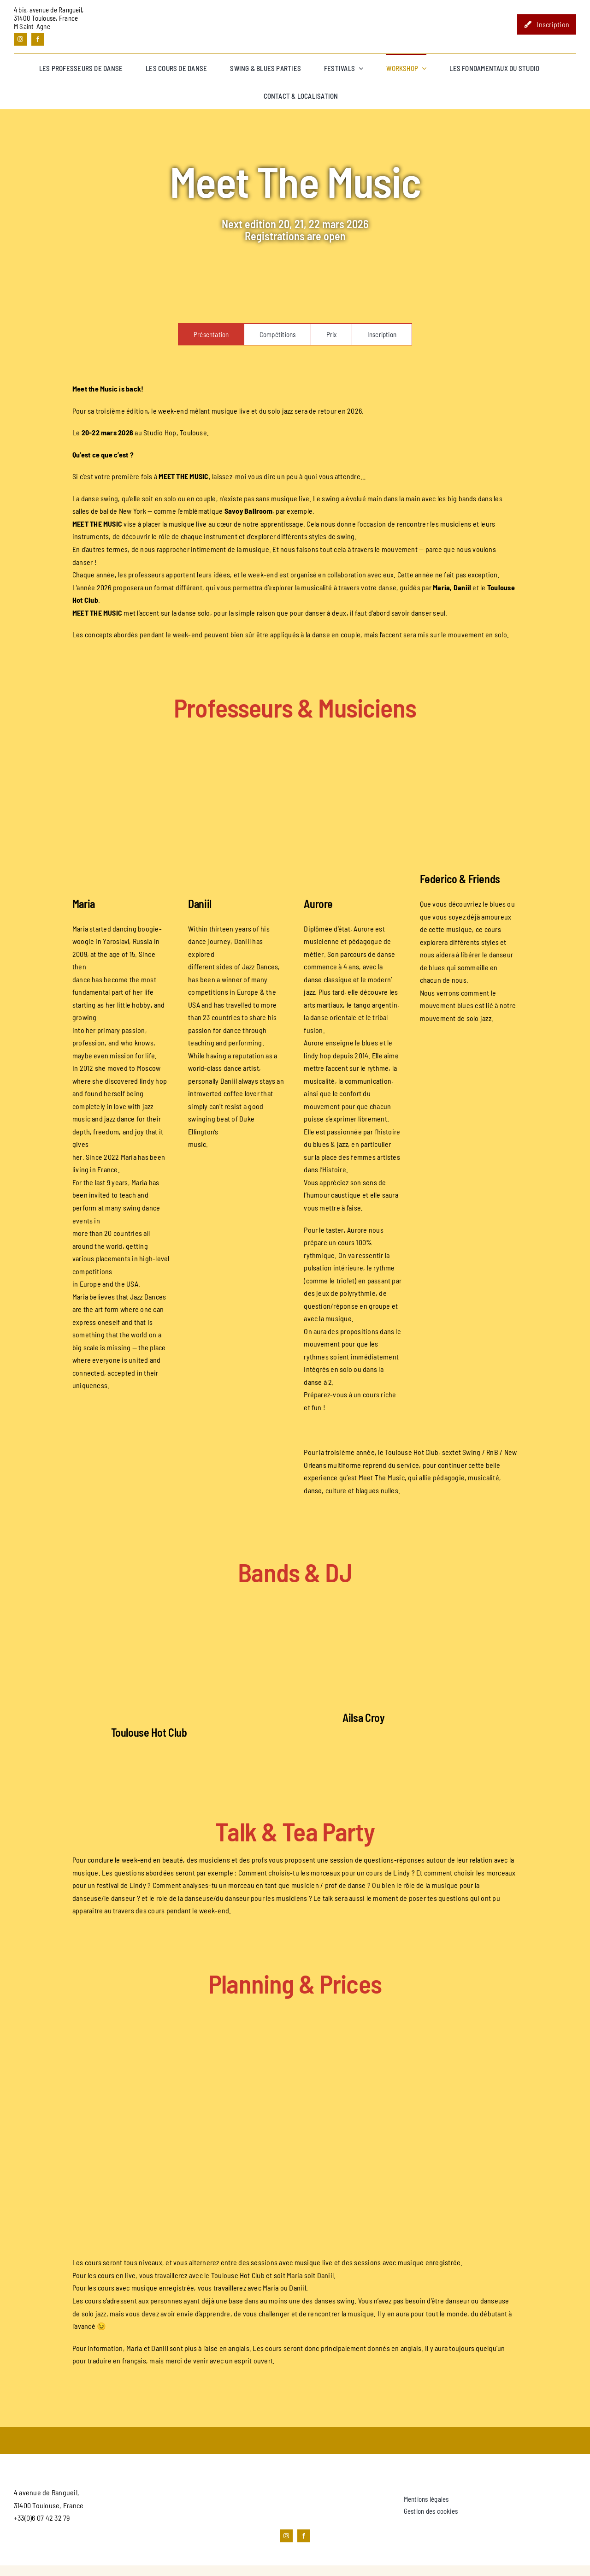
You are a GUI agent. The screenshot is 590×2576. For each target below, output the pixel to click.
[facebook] (37, 39)
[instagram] (20, 39)
